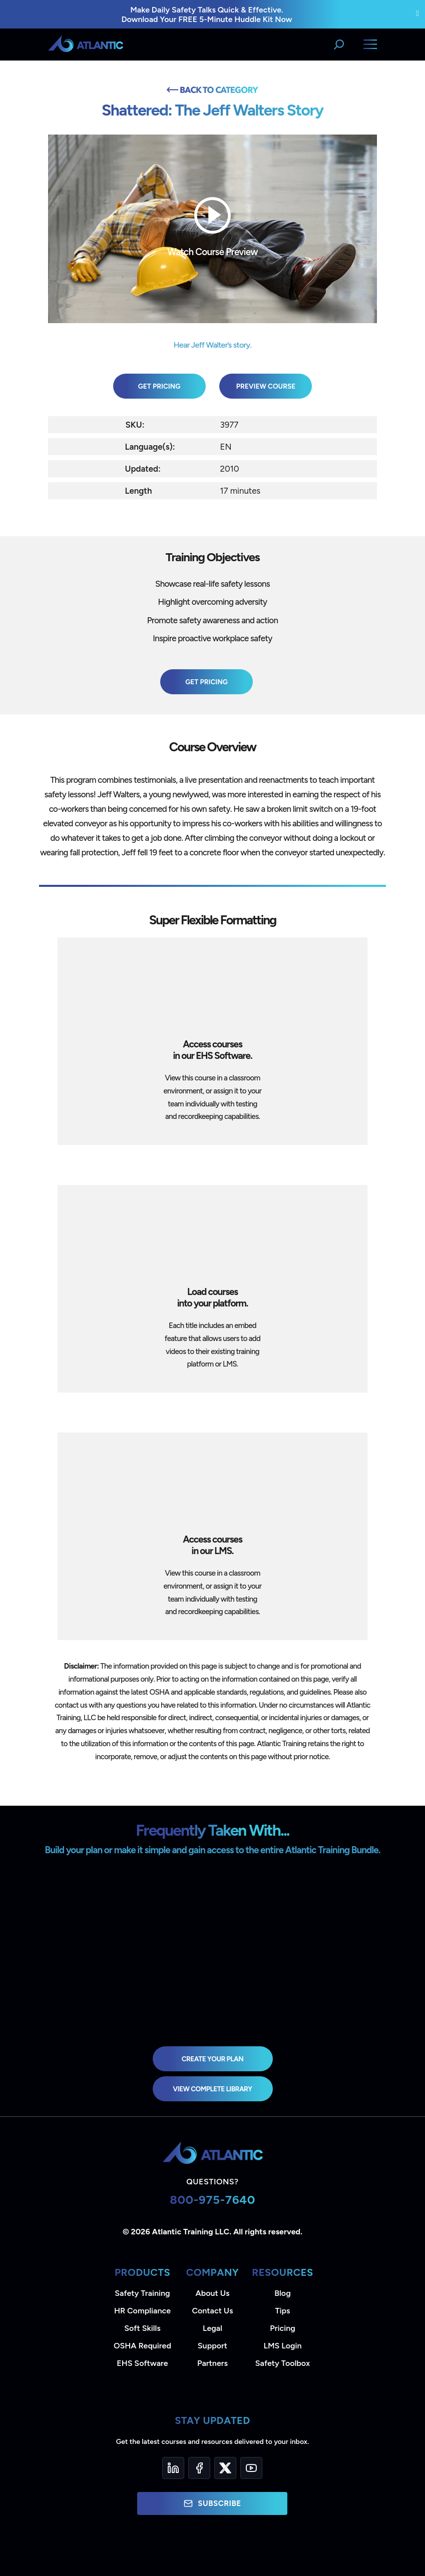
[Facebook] (199, 2468)
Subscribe (212, 2503)
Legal (212, 2328)
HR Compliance (142, 2310)
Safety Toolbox (282, 2363)
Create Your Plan (213, 2059)
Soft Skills (142, 2328)
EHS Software (142, 2363)
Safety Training (142, 2293)
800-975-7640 (212, 2199)
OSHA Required (142, 2345)
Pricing (282, 2328)
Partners (212, 2363)
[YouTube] (251, 2468)
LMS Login (282, 2345)
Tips (282, 2310)
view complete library (212, 2089)
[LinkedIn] (173, 2468)
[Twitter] (225, 2468)
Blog (282, 2293)
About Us (213, 2293)
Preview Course (266, 386)
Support (212, 2345)
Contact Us (212, 2310)
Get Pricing (159, 386)
